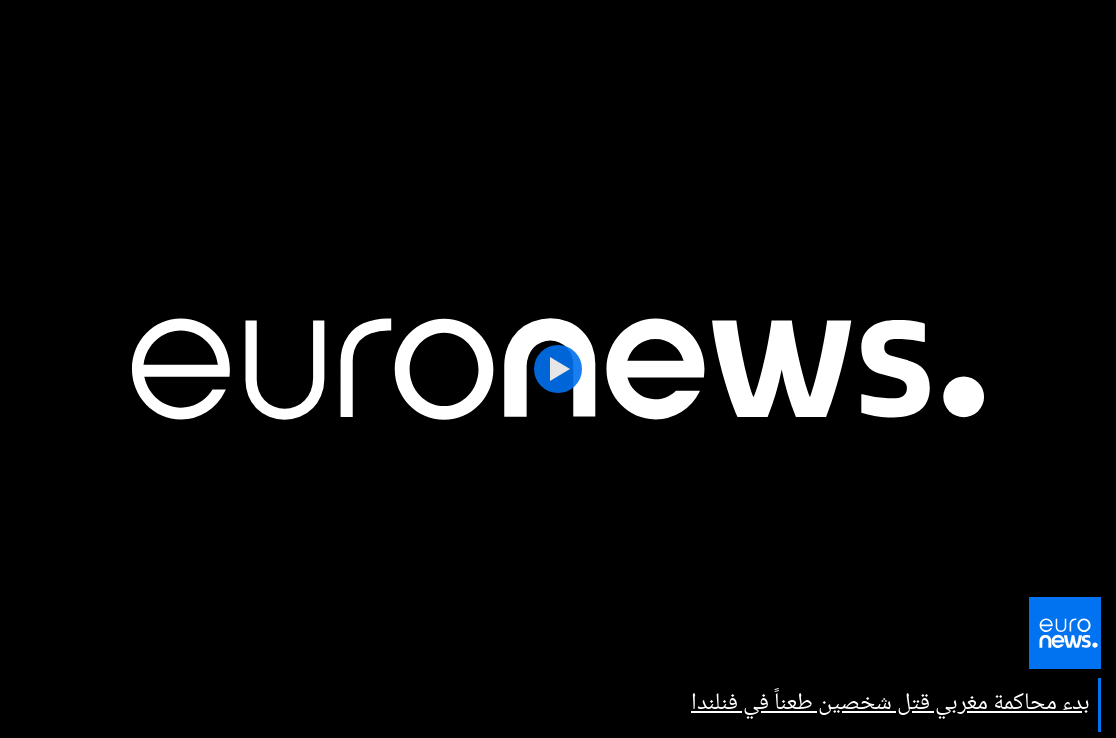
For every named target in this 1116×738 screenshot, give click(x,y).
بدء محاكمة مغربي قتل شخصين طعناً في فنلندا (890, 703)
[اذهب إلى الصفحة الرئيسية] (1065, 643)
